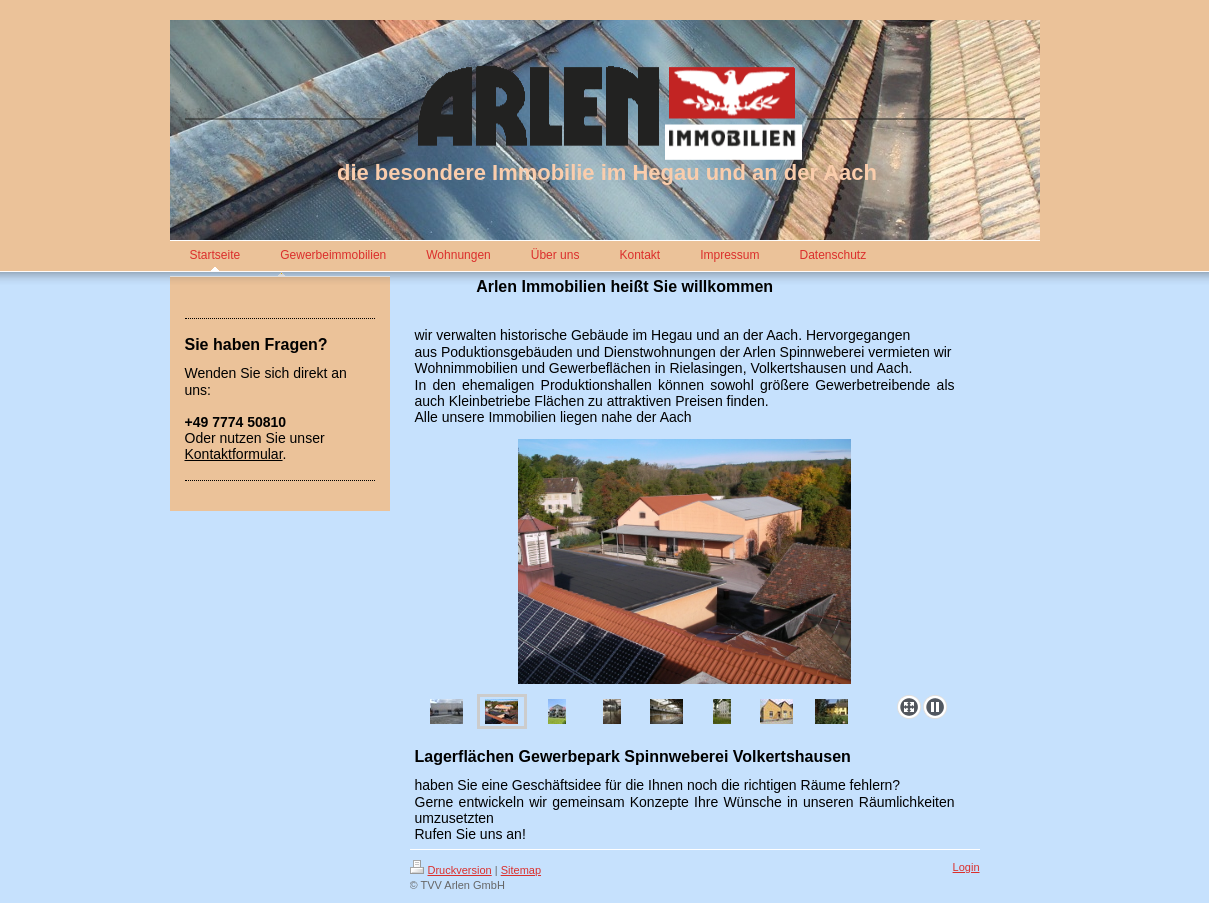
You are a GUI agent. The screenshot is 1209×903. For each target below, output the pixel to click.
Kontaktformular (234, 454)
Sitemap (521, 870)
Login (966, 867)
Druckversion (451, 870)
